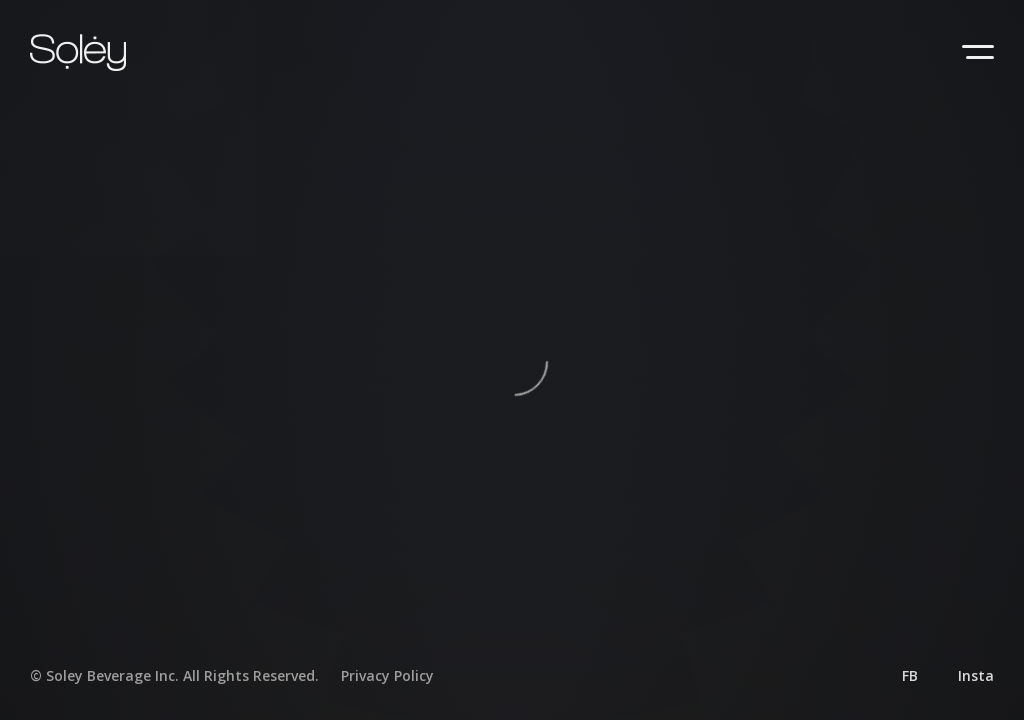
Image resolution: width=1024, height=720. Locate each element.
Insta (976, 675)
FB (910, 675)
